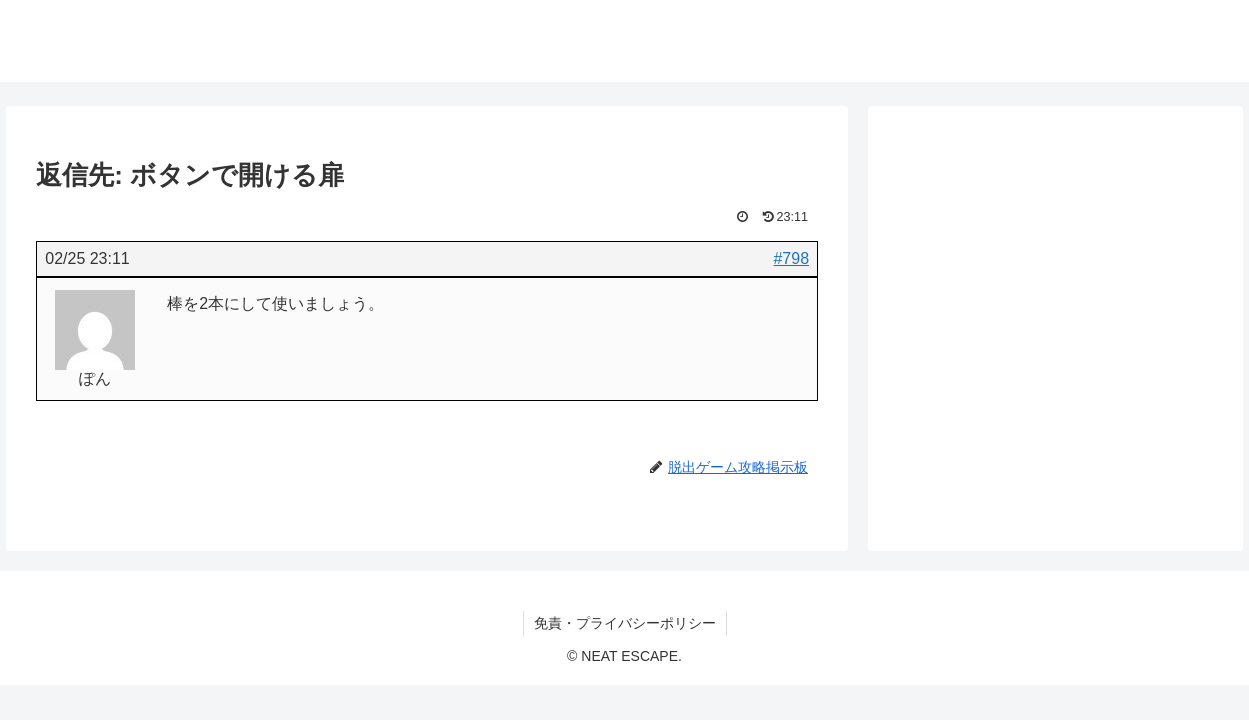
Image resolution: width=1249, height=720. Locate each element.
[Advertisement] (1055, 284)
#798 (791, 258)
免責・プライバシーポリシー (625, 623)
